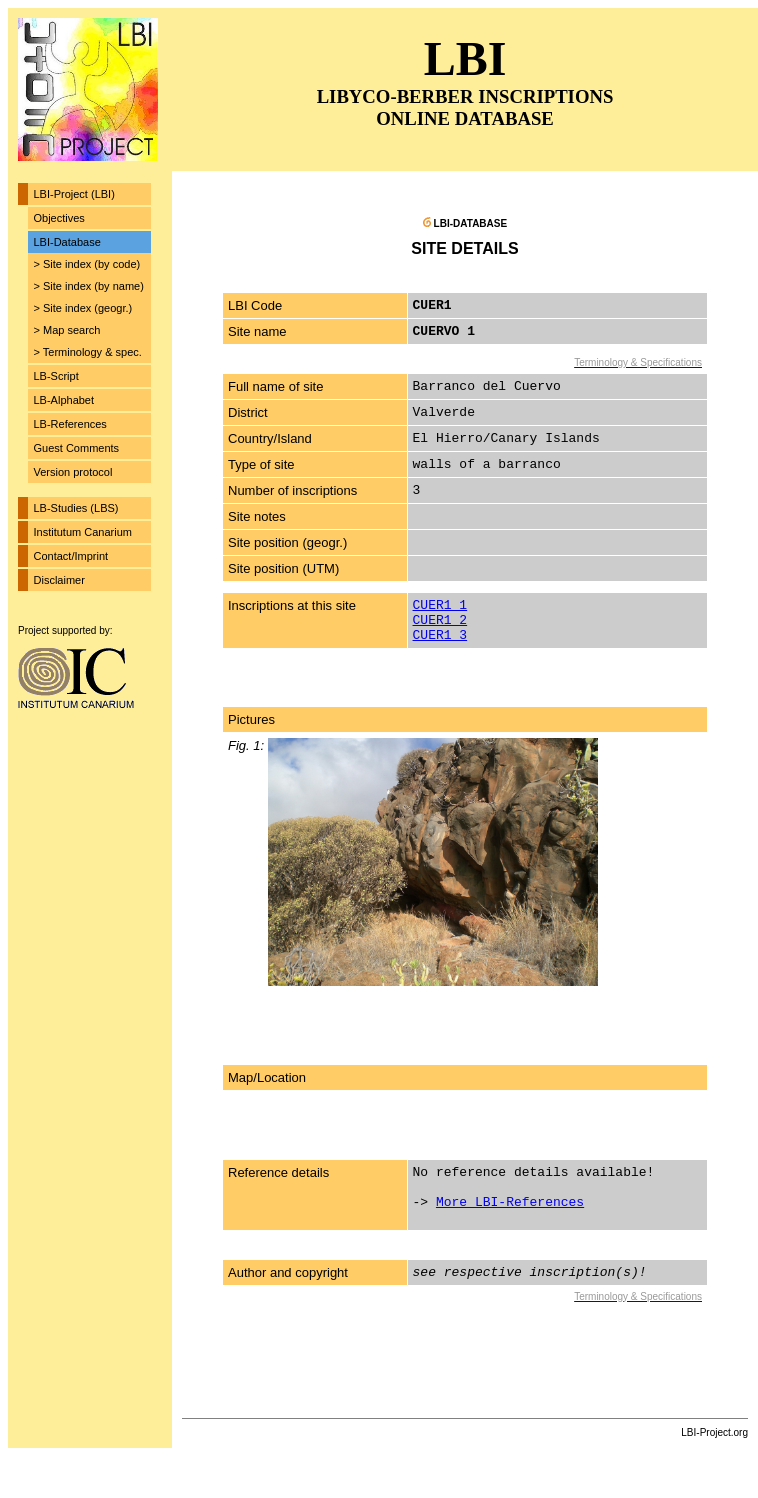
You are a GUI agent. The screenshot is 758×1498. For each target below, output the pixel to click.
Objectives (59, 218)
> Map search (67, 330)
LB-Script (56, 376)
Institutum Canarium (83, 532)
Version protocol (73, 472)
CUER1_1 (440, 605)
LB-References (70, 424)
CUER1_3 (440, 635)
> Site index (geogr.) (83, 308)
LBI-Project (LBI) (74, 194)
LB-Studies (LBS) (76, 508)
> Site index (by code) (87, 264)
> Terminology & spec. (88, 352)
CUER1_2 (440, 620)
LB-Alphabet (64, 400)
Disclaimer (59, 580)
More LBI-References (510, 1202)
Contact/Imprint (71, 556)
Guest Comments (77, 448)
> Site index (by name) (89, 286)
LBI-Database (67, 242)
